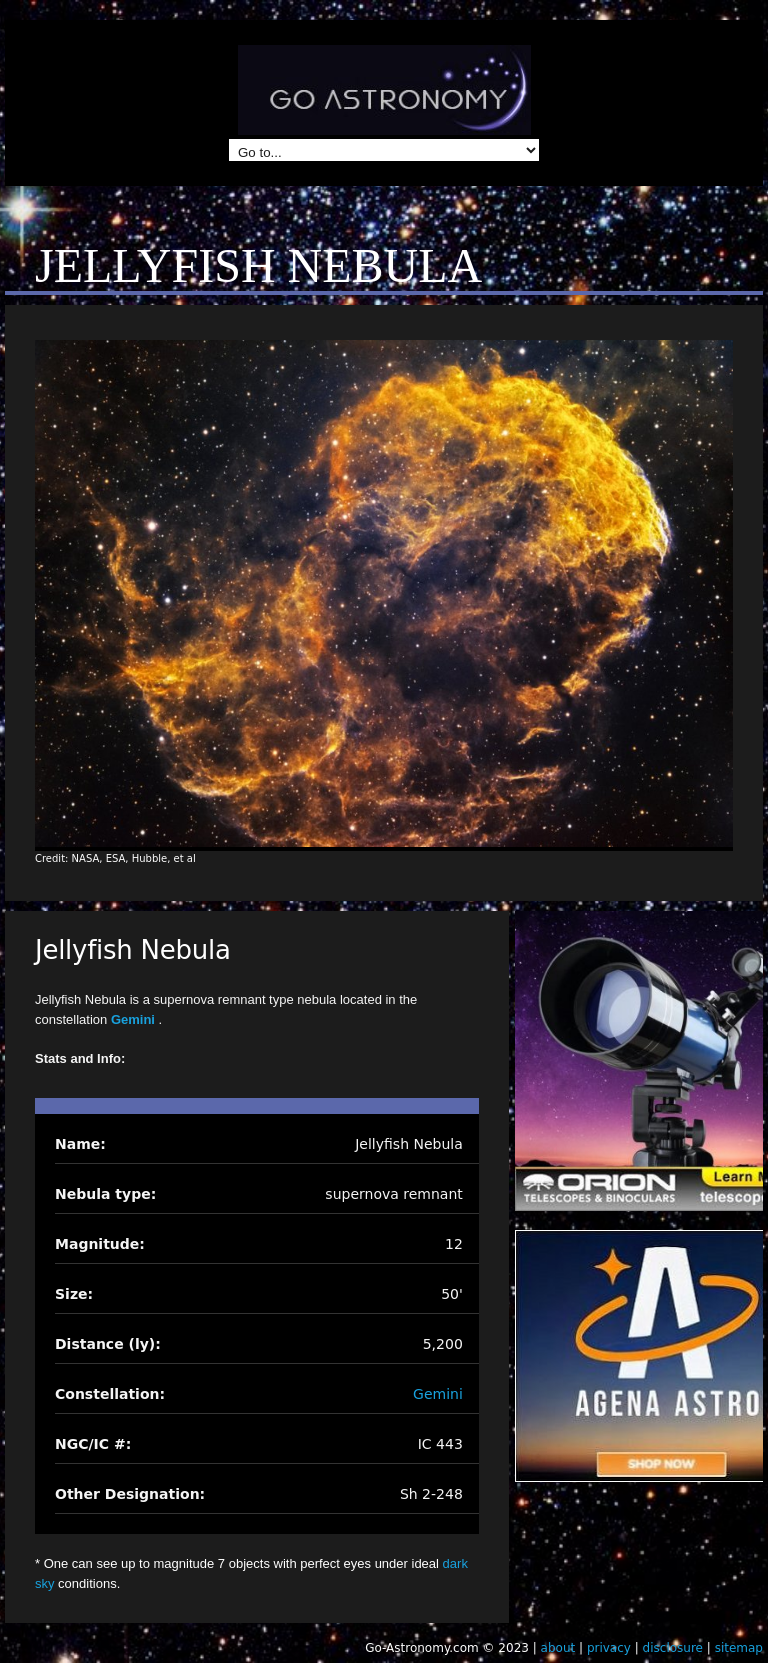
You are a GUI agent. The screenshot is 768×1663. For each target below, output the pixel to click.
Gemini (135, 1019)
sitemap (739, 1648)
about (558, 1648)
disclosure (673, 1648)
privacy (609, 1648)
